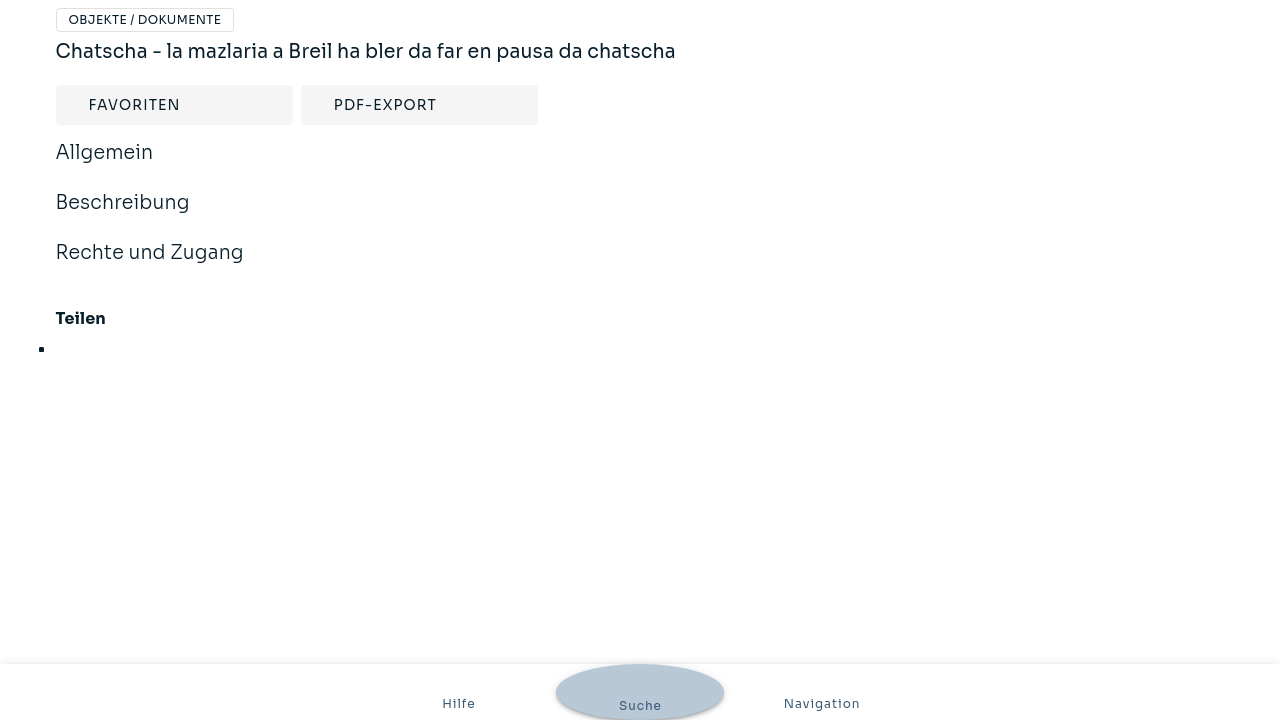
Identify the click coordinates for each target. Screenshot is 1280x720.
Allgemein (105, 166)
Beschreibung (123, 216)
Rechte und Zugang (150, 266)
